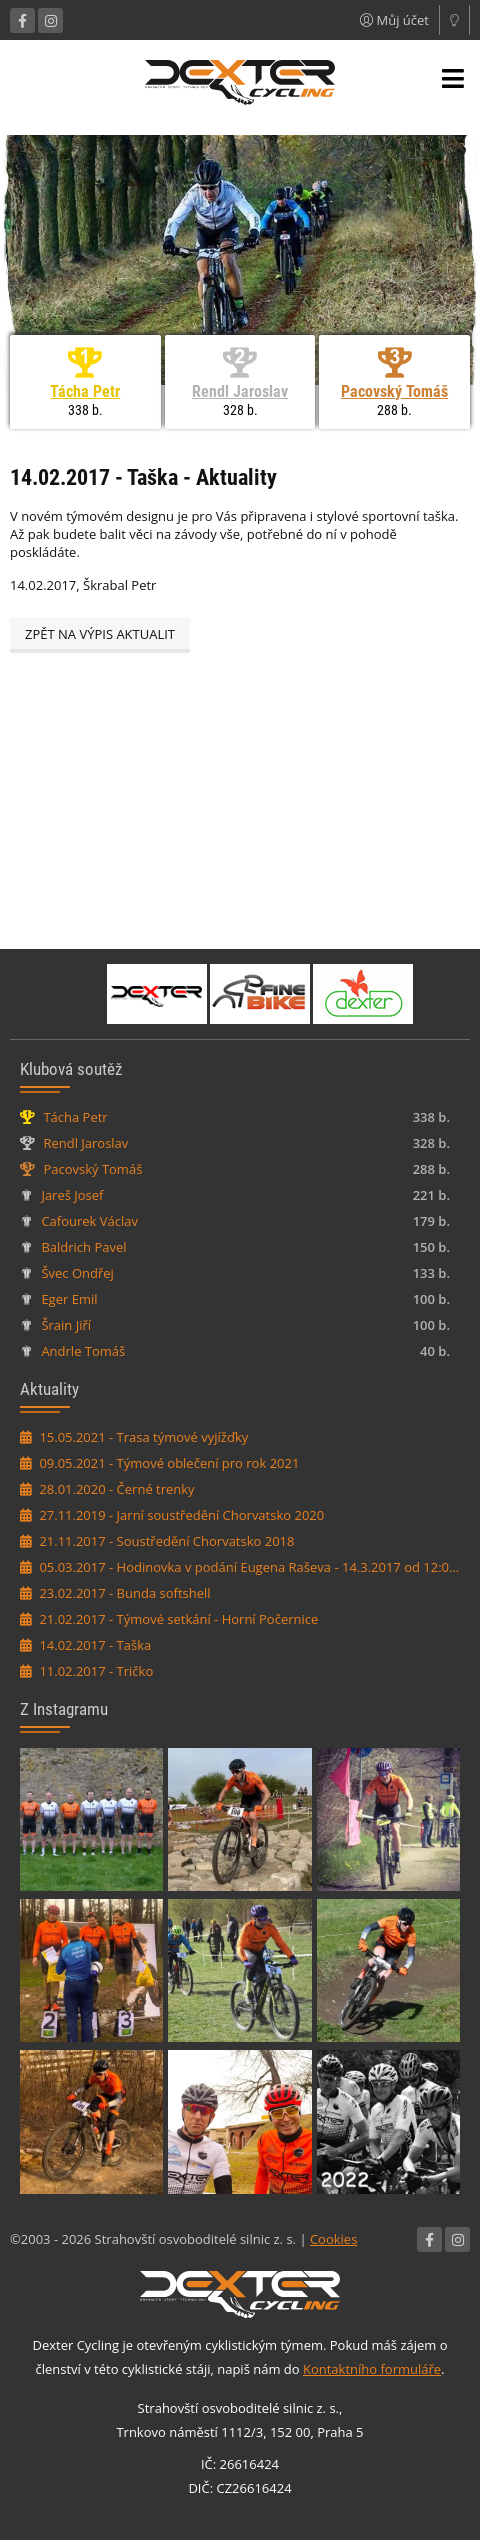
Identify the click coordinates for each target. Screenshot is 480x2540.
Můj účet (394, 20)
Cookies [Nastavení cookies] (333, 2239)
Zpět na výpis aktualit (100, 634)
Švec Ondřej (77, 1273)
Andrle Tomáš (83, 1351)
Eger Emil (69, 1299)
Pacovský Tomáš (394, 391)
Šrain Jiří (66, 1325)
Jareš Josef (72, 1195)
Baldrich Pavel (83, 1247)
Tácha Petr (85, 391)
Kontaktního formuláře (372, 2369)
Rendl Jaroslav (240, 391)
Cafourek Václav (89, 1221)
